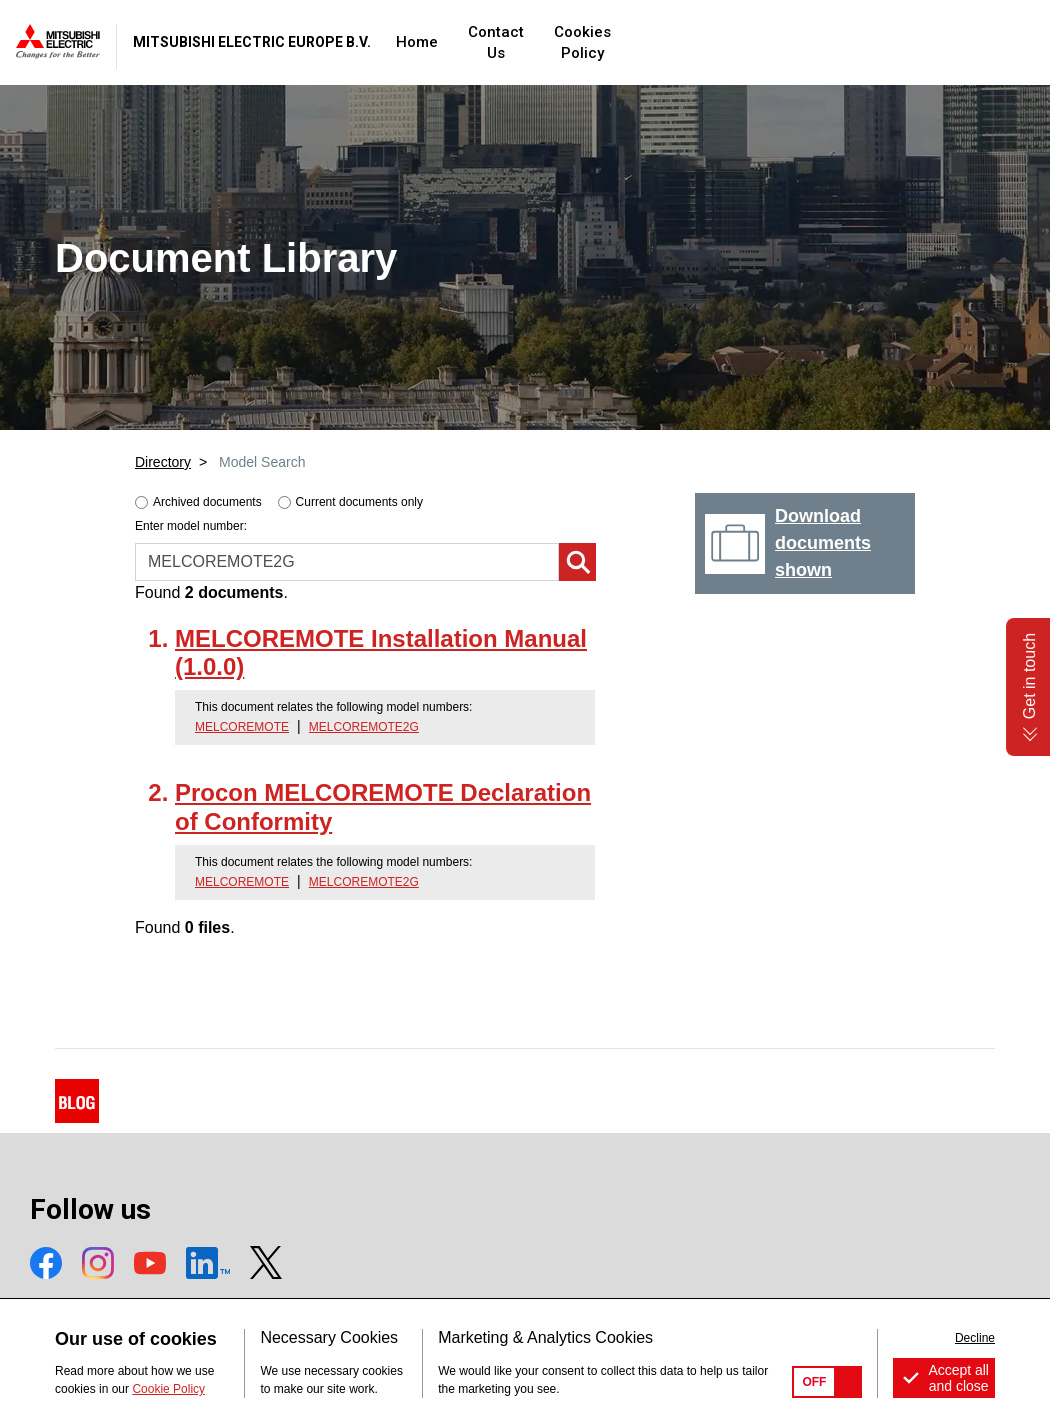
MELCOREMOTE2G (364, 727)
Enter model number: (191, 526)
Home (553, 42)
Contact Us (643, 42)
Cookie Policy (168, 1389)
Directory (163, 462)
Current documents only (359, 502)
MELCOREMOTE (242, 727)
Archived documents (207, 502)
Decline (975, 1338)
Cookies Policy (764, 42)
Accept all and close (958, 1378)
